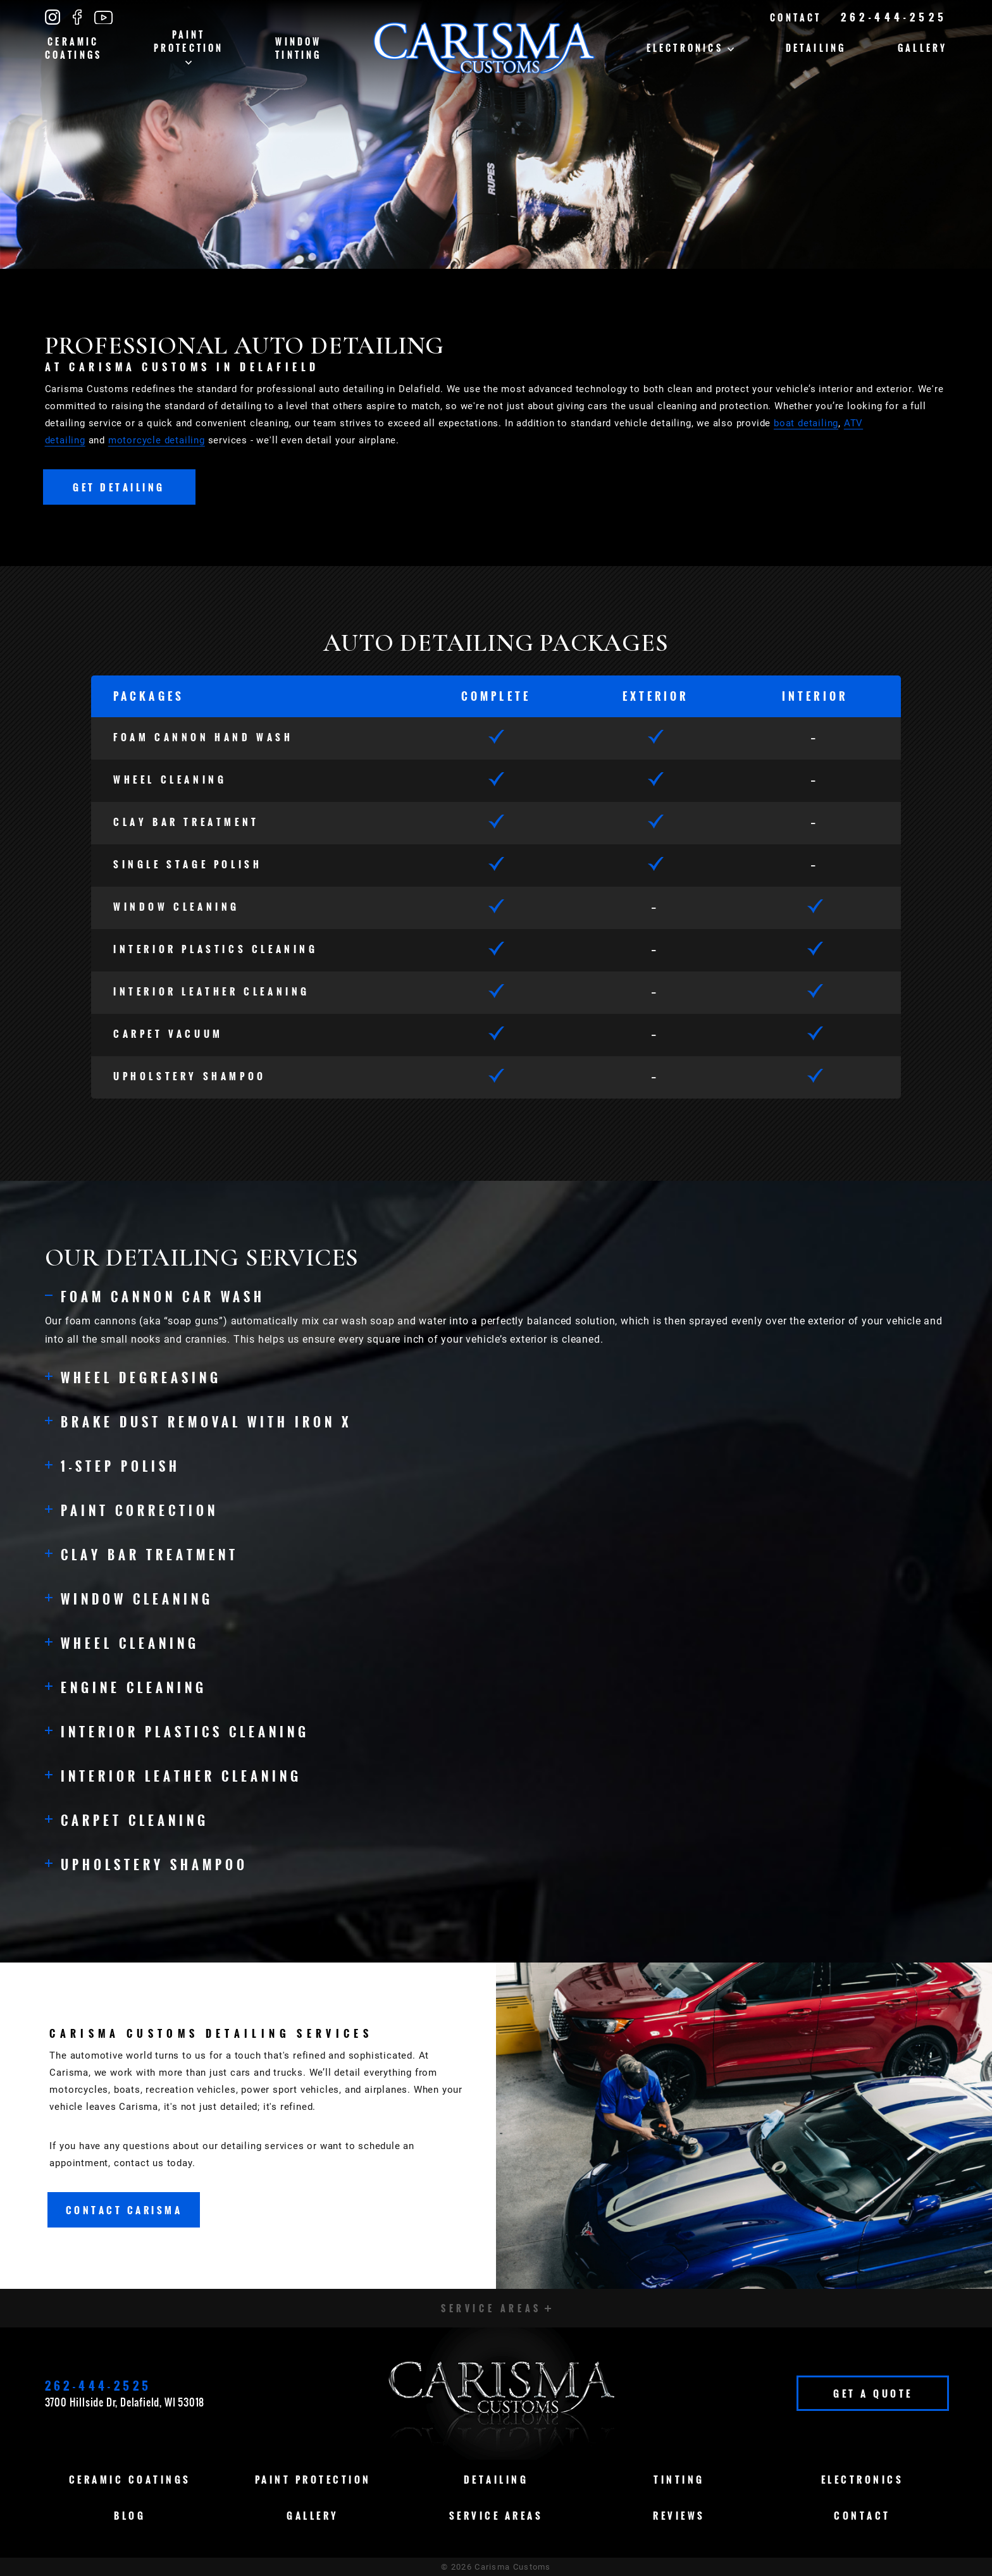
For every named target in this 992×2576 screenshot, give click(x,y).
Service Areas (496, 2515)
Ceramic (73, 48)
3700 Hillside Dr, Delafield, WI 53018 (125, 2402)
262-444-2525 (894, 17)
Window (298, 48)
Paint (189, 46)
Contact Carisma (124, 2210)
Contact (795, 17)
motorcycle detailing (156, 440)
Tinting (679, 2479)
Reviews (679, 2515)
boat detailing (806, 423)
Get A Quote (873, 2393)
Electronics (690, 47)
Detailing (816, 47)
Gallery (922, 47)
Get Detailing (119, 487)
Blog (130, 2515)
